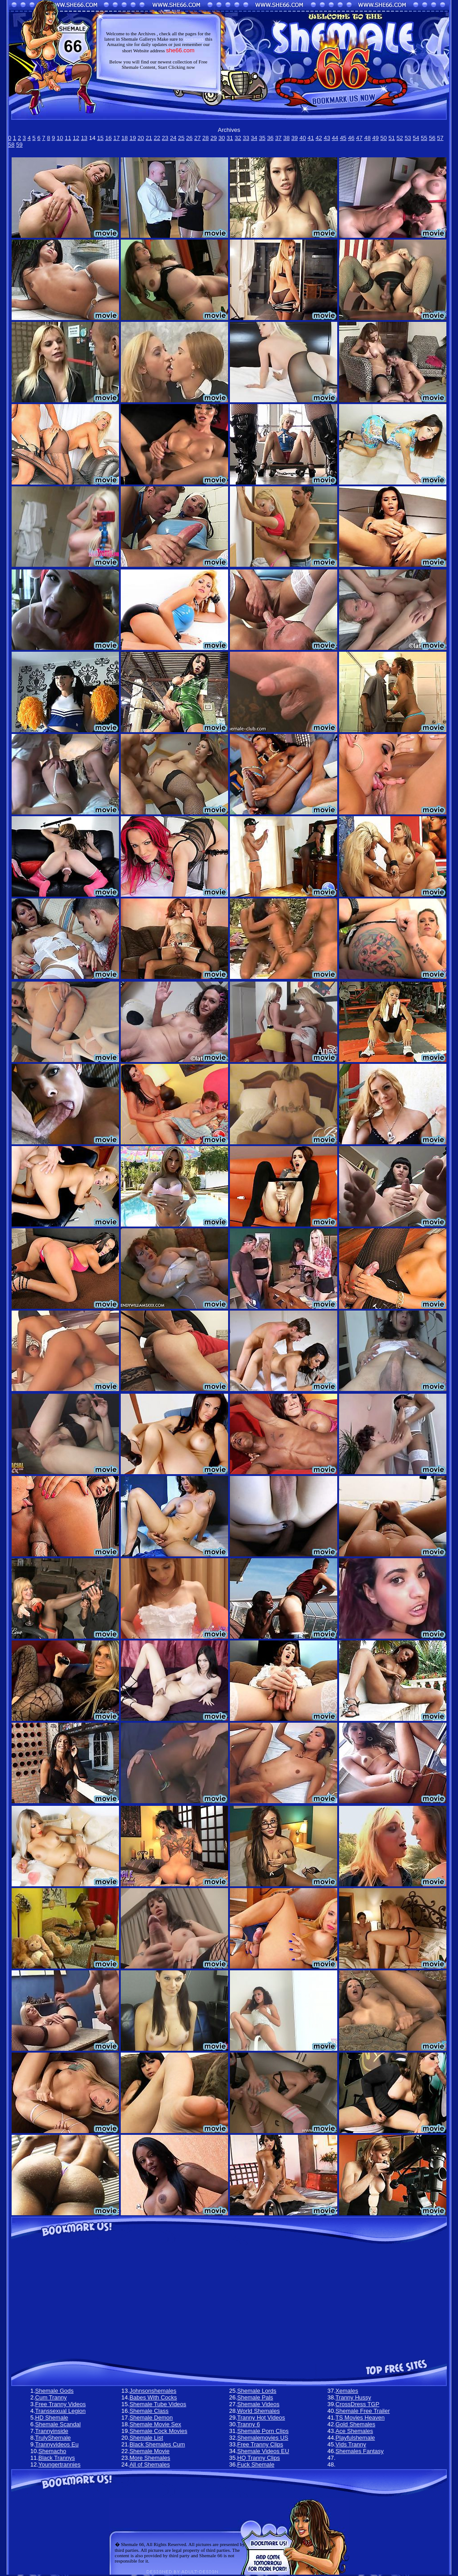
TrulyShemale (53, 2437)
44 (335, 138)
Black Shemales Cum (157, 2444)
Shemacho (52, 2451)
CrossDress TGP (357, 2404)
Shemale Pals (255, 2397)
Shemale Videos (258, 2404)
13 (84, 138)
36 (270, 138)
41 (311, 138)
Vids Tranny (350, 2444)
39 (294, 138)
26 (189, 138)
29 (213, 138)
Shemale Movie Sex (155, 2424)
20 (141, 138)
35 (262, 138)
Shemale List (146, 2437)
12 (76, 138)
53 (408, 138)
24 (173, 138)
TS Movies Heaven (360, 2417)
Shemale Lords (256, 2390)
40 (302, 138)
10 (60, 138)
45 (343, 138)
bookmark (194, 39)
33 (246, 138)
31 (230, 138)
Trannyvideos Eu (57, 2444)
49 (375, 138)
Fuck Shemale (255, 2464)
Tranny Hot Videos (261, 2417)
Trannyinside (51, 2431)
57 (440, 138)
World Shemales (258, 2410)
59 (19, 144)
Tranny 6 (248, 2424)
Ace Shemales (354, 2431)
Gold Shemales (355, 2424)
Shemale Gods (54, 2390)
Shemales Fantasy (359, 2451)
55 (424, 138)
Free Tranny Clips (260, 2444)
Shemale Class (148, 2410)
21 (149, 138)
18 (124, 138)
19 (132, 138)
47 (359, 138)
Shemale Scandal (58, 2424)
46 (351, 138)
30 (221, 138)
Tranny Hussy (353, 2397)
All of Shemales (149, 2464)
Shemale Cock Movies (158, 2431)
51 (391, 138)
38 (286, 138)
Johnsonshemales (152, 2390)
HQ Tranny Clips (258, 2457)
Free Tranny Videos (60, 2404)
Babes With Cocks (153, 2397)
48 (367, 138)
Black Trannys (56, 2457)
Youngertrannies (59, 2464)
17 (116, 138)
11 (68, 138)
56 (432, 138)
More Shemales (149, 2457)
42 (319, 138)
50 (383, 138)
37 (278, 138)
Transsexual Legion (60, 2410)
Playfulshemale (355, 2437)
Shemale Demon (151, 2417)
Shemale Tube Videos (157, 2404)
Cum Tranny (51, 2397)
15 (100, 138)
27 (197, 138)
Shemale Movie (149, 2451)
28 (205, 138)
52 (400, 138)
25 (181, 138)
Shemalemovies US (262, 2437)
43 (327, 138)
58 (11, 144)
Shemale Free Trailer (362, 2410)
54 (416, 138)
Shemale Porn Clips (262, 2431)
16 (108, 138)
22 (157, 138)
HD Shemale (51, 2417)
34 (254, 138)
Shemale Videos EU (263, 2451)
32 (238, 138)
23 (165, 138)
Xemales (346, 2390)
